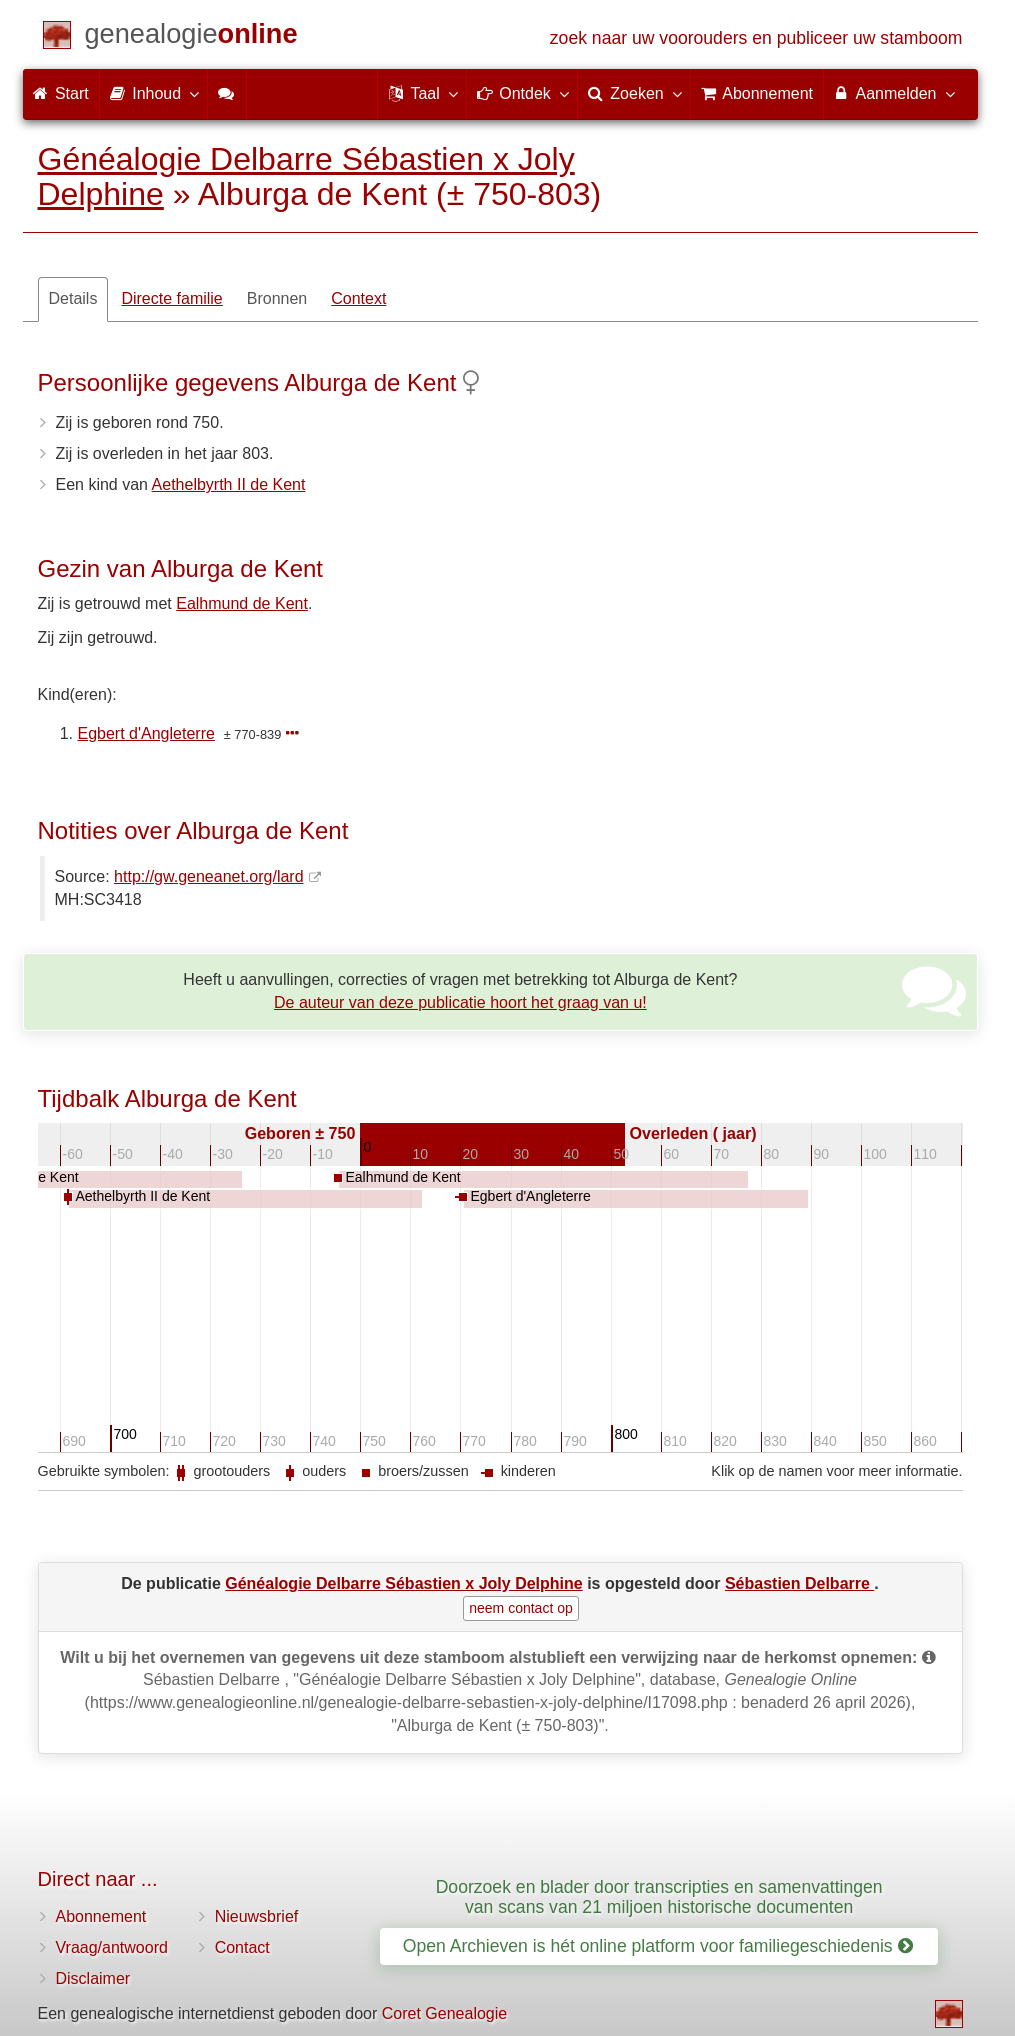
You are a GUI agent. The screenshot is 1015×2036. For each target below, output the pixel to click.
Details (73, 298)
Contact (242, 1947)
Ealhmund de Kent (242, 603)
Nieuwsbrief (257, 1916)
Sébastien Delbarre (799, 1583)
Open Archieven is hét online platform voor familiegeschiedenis (658, 1946)
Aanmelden (893, 93)
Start (61, 93)
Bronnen (277, 298)
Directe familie (171, 298)
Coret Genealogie (444, 2013)
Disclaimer (93, 1978)
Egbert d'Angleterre (146, 733)
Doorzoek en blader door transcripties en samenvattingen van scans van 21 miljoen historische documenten (659, 1896)
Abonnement (101, 1916)
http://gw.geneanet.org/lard (208, 876)
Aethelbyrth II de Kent (229, 484)
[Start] (191, 37)
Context (358, 298)
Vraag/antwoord (112, 1947)
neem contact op (521, 1608)
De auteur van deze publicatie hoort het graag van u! (460, 1002)
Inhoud (153, 93)
